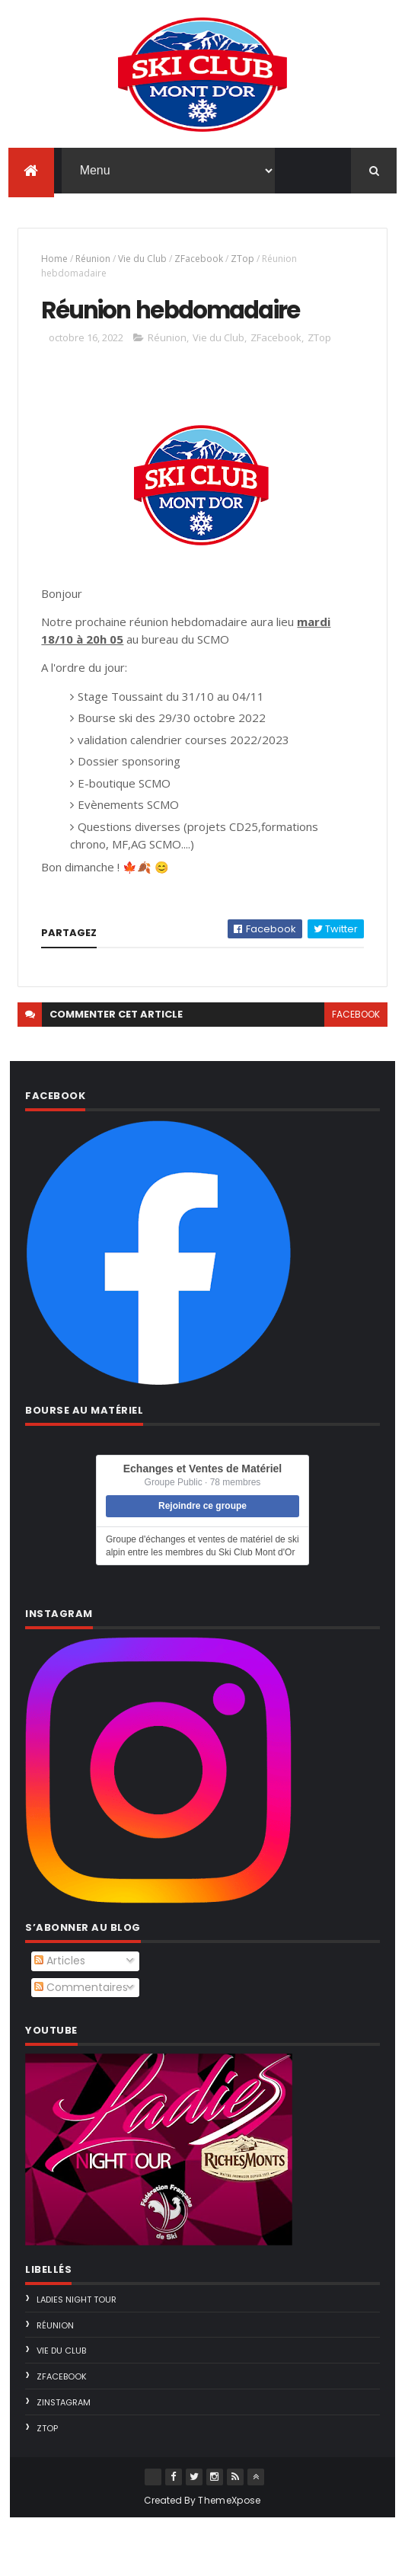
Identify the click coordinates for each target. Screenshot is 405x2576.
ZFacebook (198, 265)
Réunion (92, 265)
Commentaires (81, 2045)
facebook (356, 1072)
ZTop (242, 265)
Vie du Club (142, 265)
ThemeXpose (229, 2558)
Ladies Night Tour (76, 2357)
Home (54, 265)
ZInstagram (64, 2460)
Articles (59, 2018)
